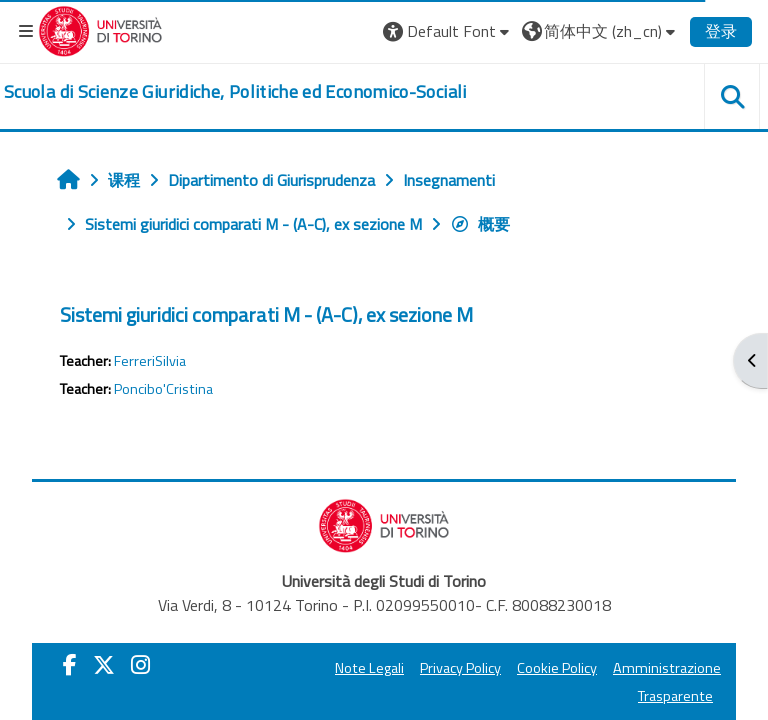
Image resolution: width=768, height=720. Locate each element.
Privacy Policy (460, 668)
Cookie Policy (557, 668)
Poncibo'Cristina (163, 389)
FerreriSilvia (150, 361)
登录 (721, 31)
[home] (235, 92)
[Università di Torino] (100, 29)
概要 (480, 224)
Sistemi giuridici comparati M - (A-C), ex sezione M (266, 314)
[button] (448, 31)
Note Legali (369, 668)
